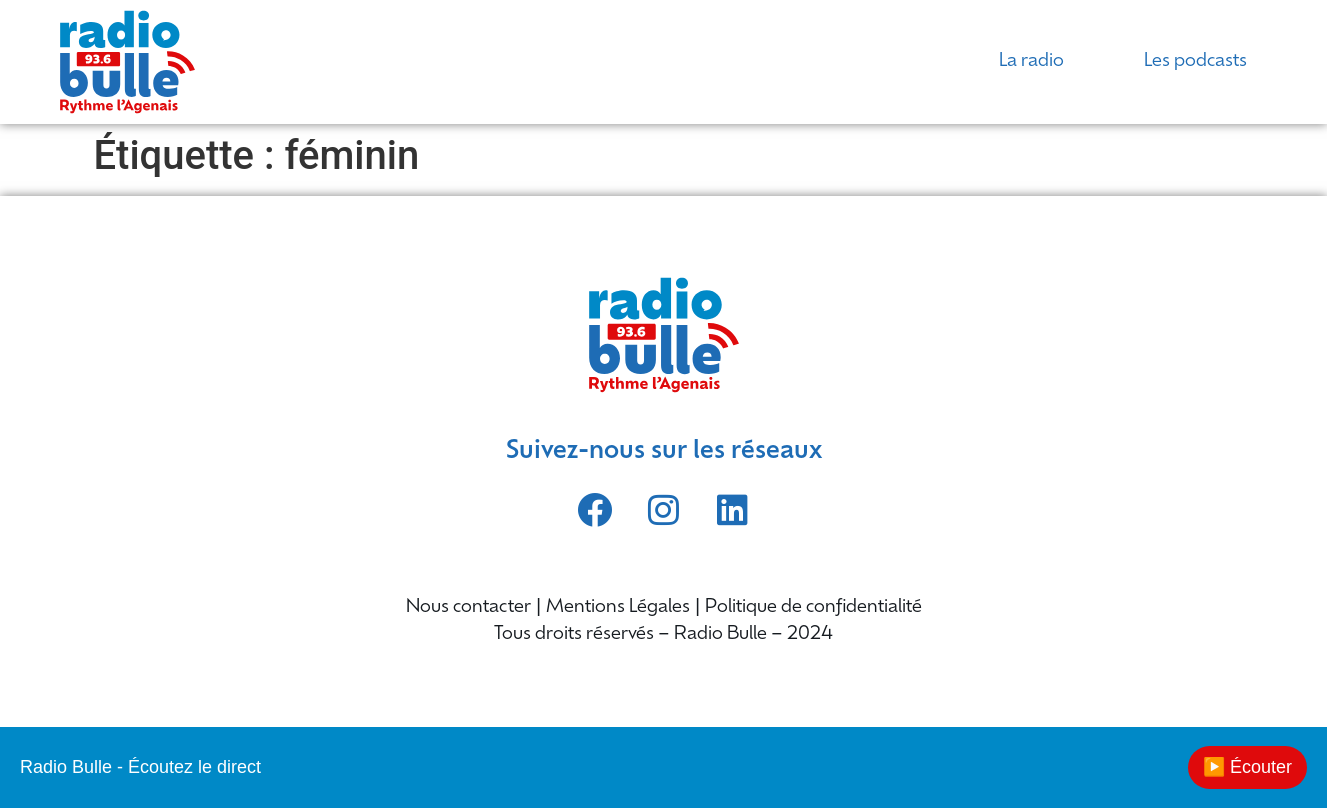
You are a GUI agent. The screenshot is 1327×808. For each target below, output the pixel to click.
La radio (1031, 61)
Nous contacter (468, 607)
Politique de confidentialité (813, 607)
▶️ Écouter (1247, 767)
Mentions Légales (618, 607)
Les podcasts (1195, 61)
